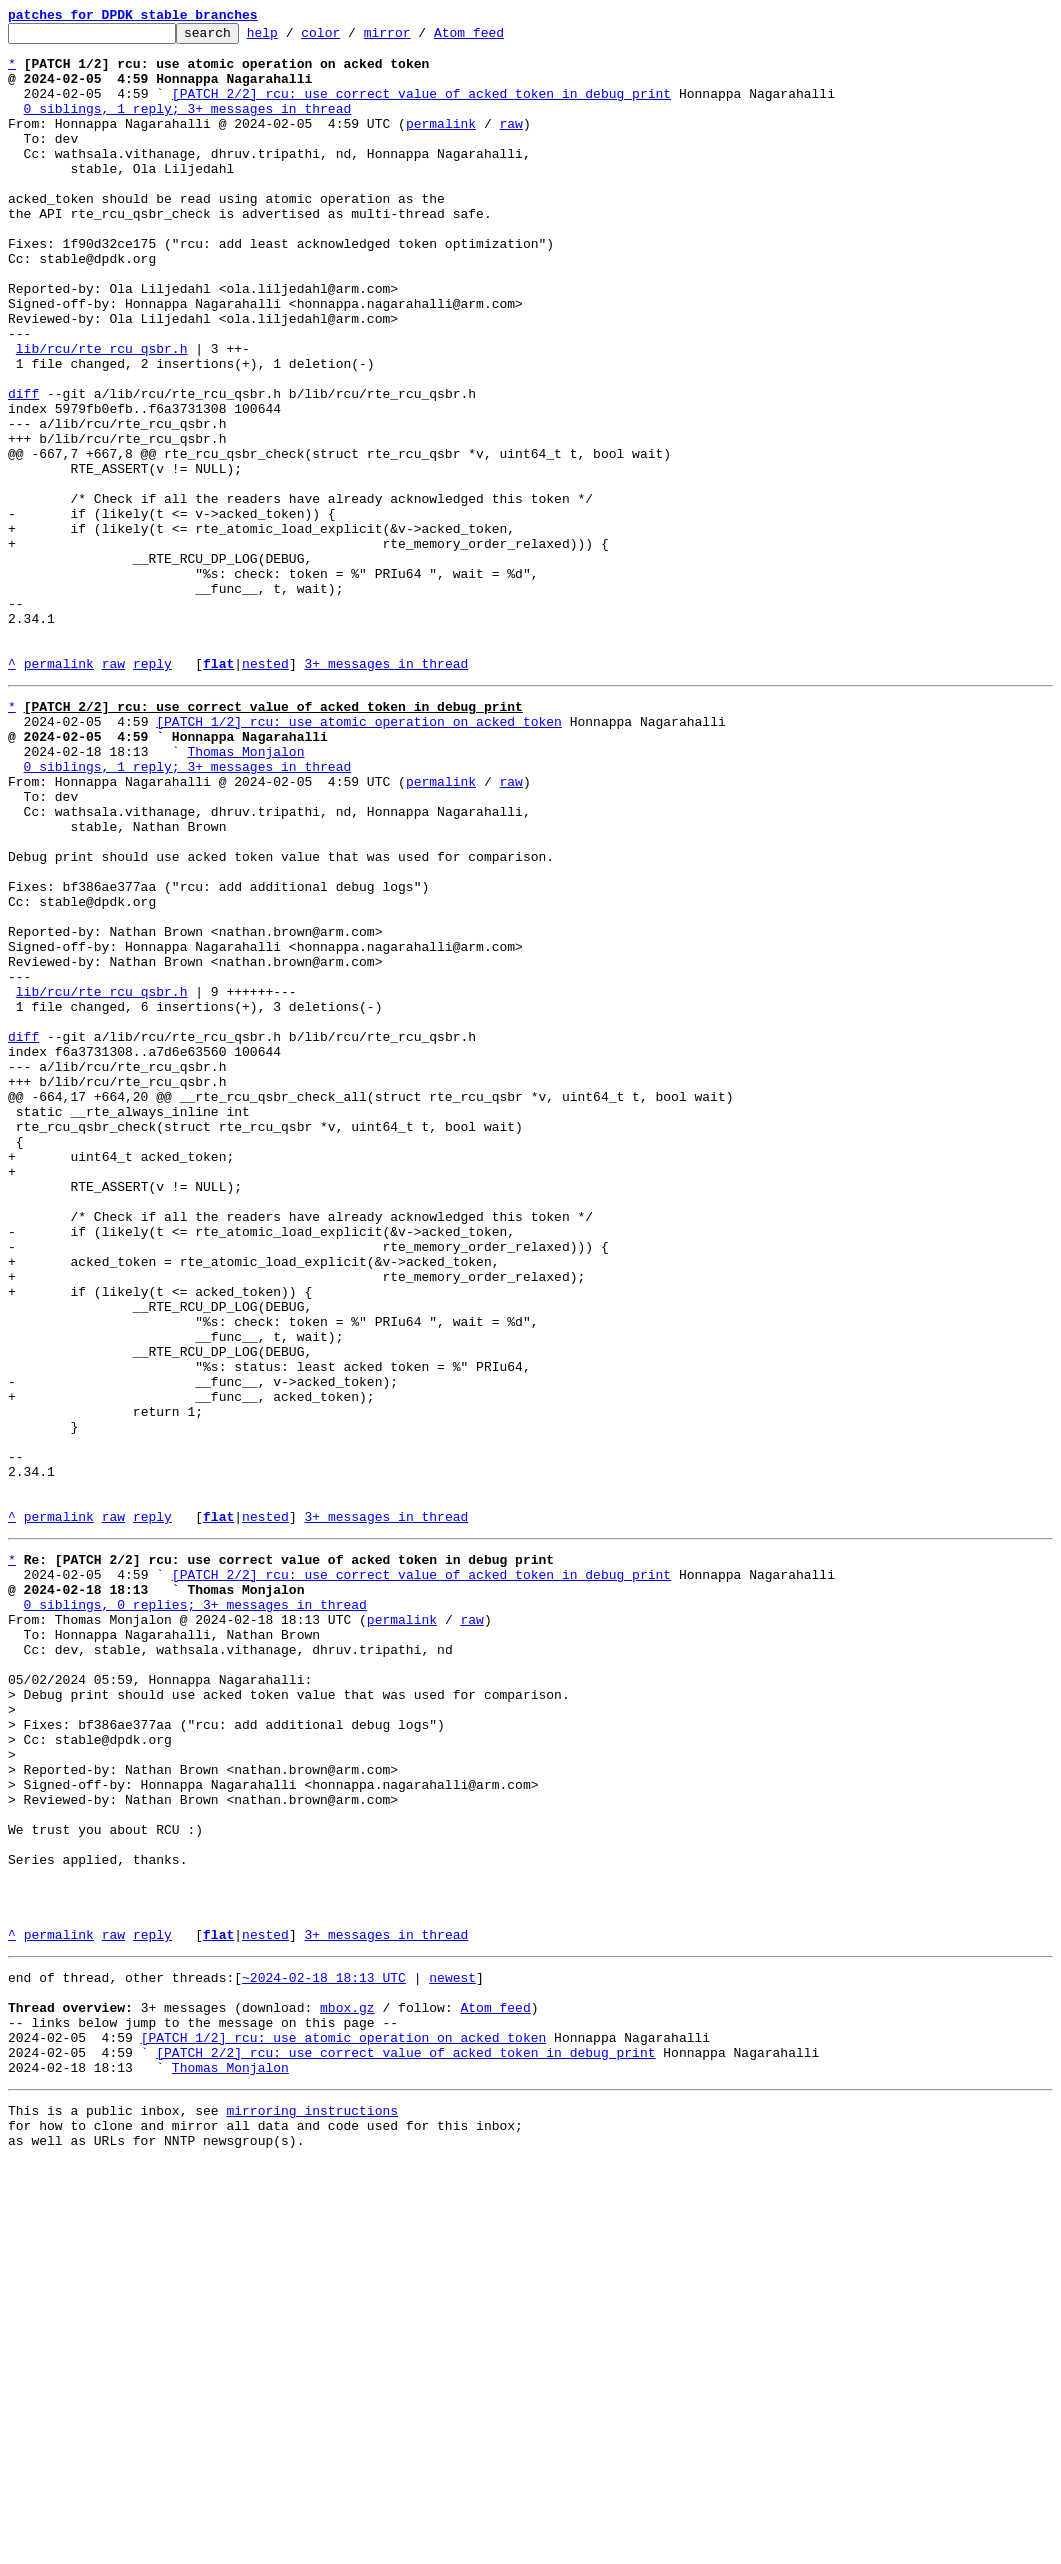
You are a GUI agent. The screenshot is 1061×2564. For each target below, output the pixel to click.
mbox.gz (347, 2388)
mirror (418, 38)
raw (510, 144)
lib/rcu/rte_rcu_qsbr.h (102, 414)
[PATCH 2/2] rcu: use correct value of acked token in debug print (421, 108)
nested (265, 792)
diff (23, 468)
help (293, 38)
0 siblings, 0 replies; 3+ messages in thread (195, 1910)
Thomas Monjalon (245, 892)
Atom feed (500, 38)
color (351, 38)
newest (452, 2352)
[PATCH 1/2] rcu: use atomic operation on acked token (359, 856)
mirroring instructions (312, 2506)
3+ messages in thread (386, 792)
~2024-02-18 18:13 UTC (324, 2352)
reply (152, 792)
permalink (441, 144)
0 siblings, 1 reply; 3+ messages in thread (188, 126)
